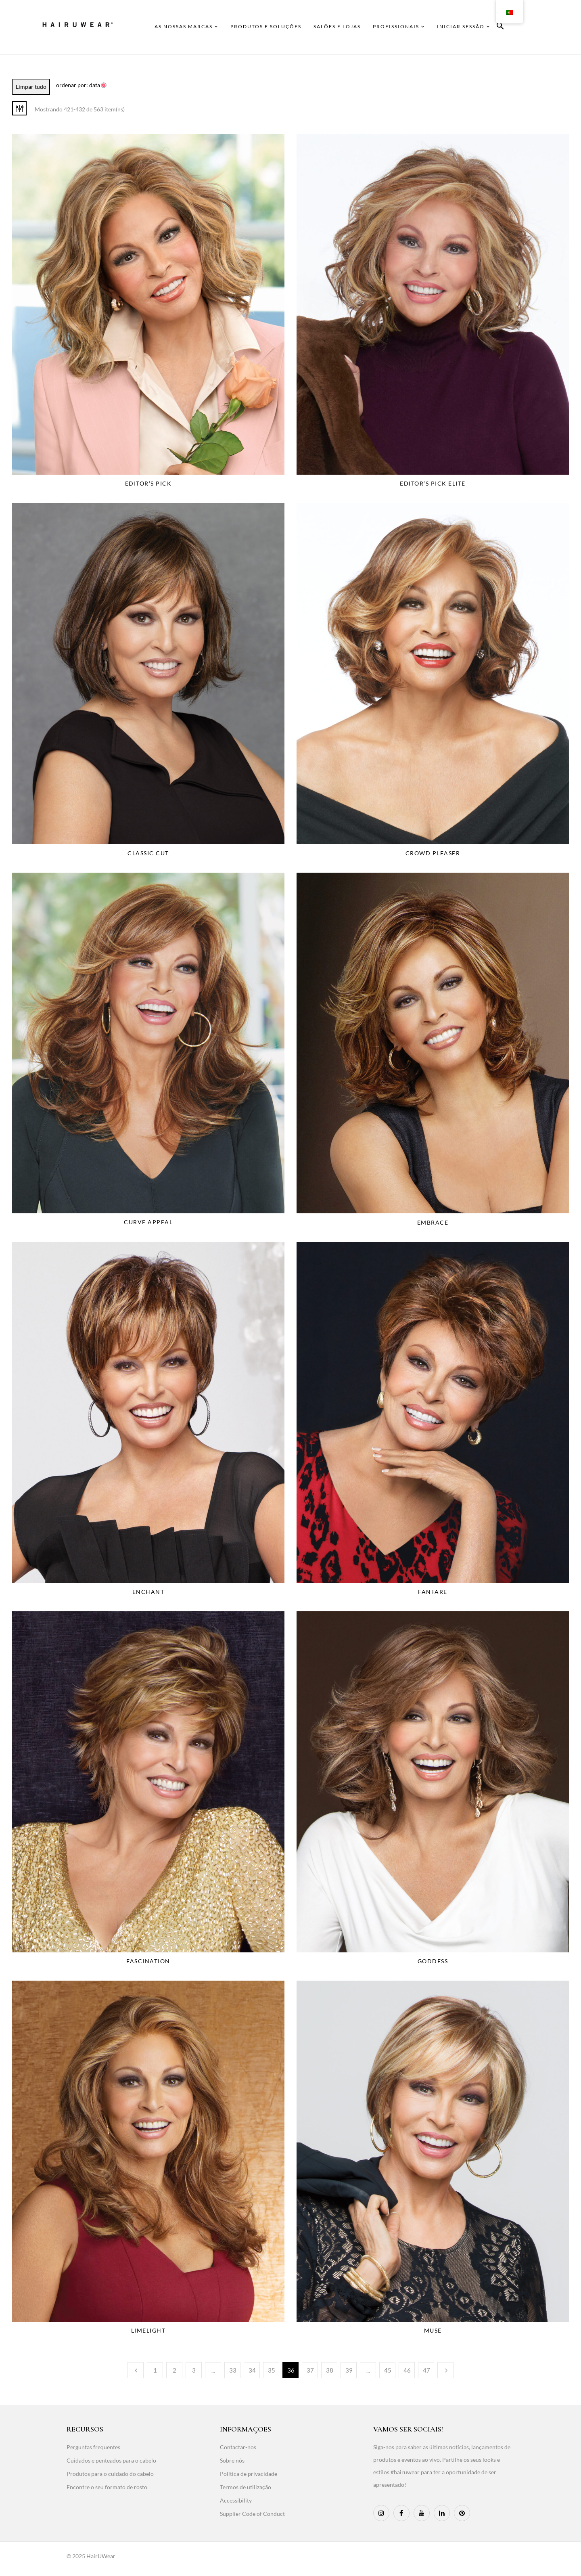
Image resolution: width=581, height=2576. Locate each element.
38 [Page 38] (329, 2370)
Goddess (433, 1961)
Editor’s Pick (148, 483)
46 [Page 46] (407, 2370)
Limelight (148, 2330)
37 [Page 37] (310, 2370)
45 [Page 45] (387, 2370)
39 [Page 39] (349, 2370)
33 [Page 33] (232, 2370)
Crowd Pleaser (432, 853)
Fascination (148, 1961)
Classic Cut (148, 853)
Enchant (148, 1591)
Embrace (433, 1222)
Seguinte (445, 2370)
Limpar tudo (31, 86)
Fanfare (432, 1591)
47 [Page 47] (426, 2370)
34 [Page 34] (252, 2370)
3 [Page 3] (194, 2370)
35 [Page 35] (271, 2370)
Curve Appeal (148, 1222)
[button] (500, 27)
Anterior (135, 2370)
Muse (433, 2330)
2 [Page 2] (174, 2370)
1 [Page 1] (155, 2370)
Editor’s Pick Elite (433, 483)
